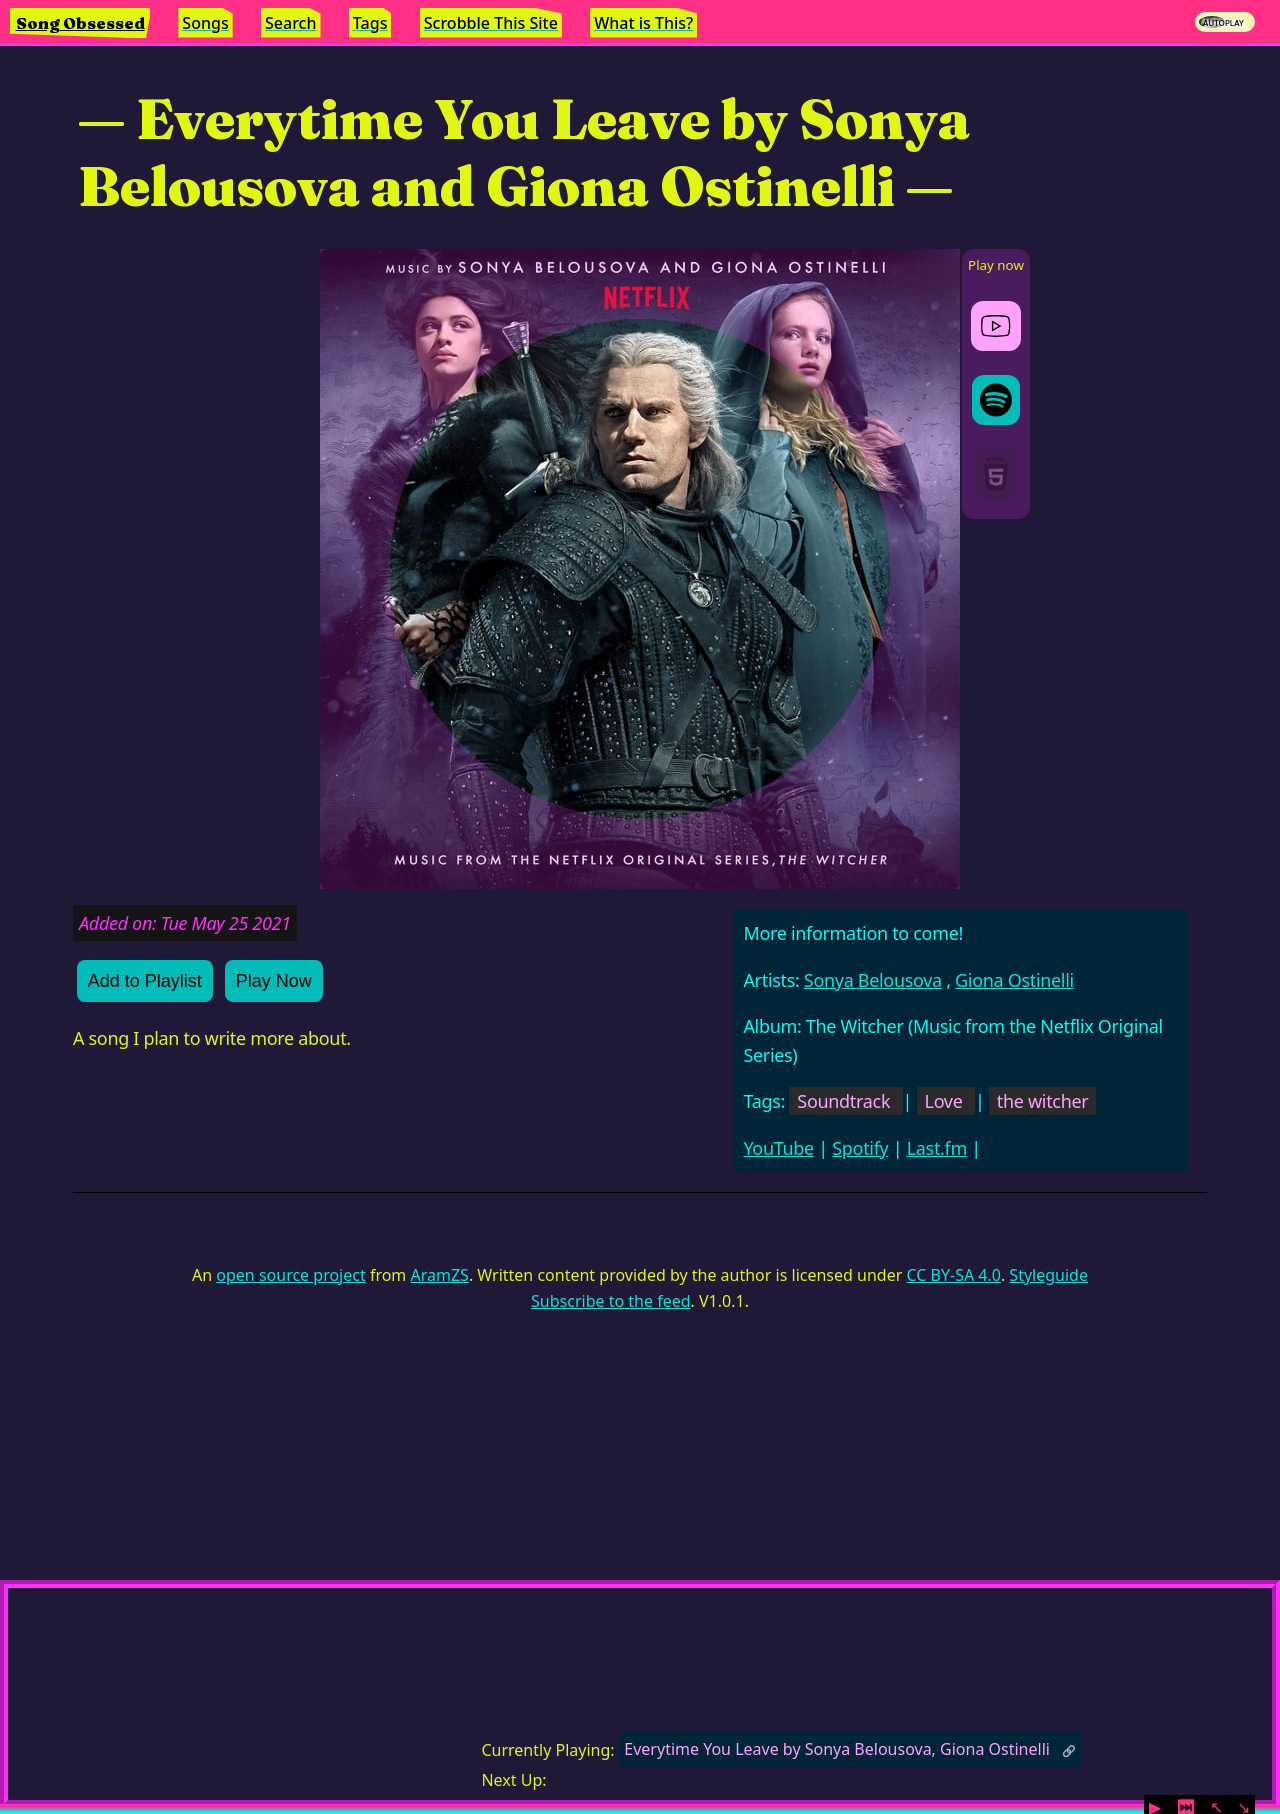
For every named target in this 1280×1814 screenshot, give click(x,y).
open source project (290, 1275)
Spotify (860, 1148)
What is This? (643, 23)
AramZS (440, 1275)
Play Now (274, 981)
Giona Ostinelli (1014, 980)
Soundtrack (843, 1101)
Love (944, 1101)
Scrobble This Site (491, 23)
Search (290, 23)
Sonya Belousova (873, 980)
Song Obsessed (80, 23)
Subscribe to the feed (610, 1301)
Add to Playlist (145, 981)
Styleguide (1048, 1275)
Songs (205, 23)
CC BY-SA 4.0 (953, 1275)
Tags (370, 23)
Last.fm (937, 1148)
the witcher (1043, 1101)
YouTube (778, 1148)
